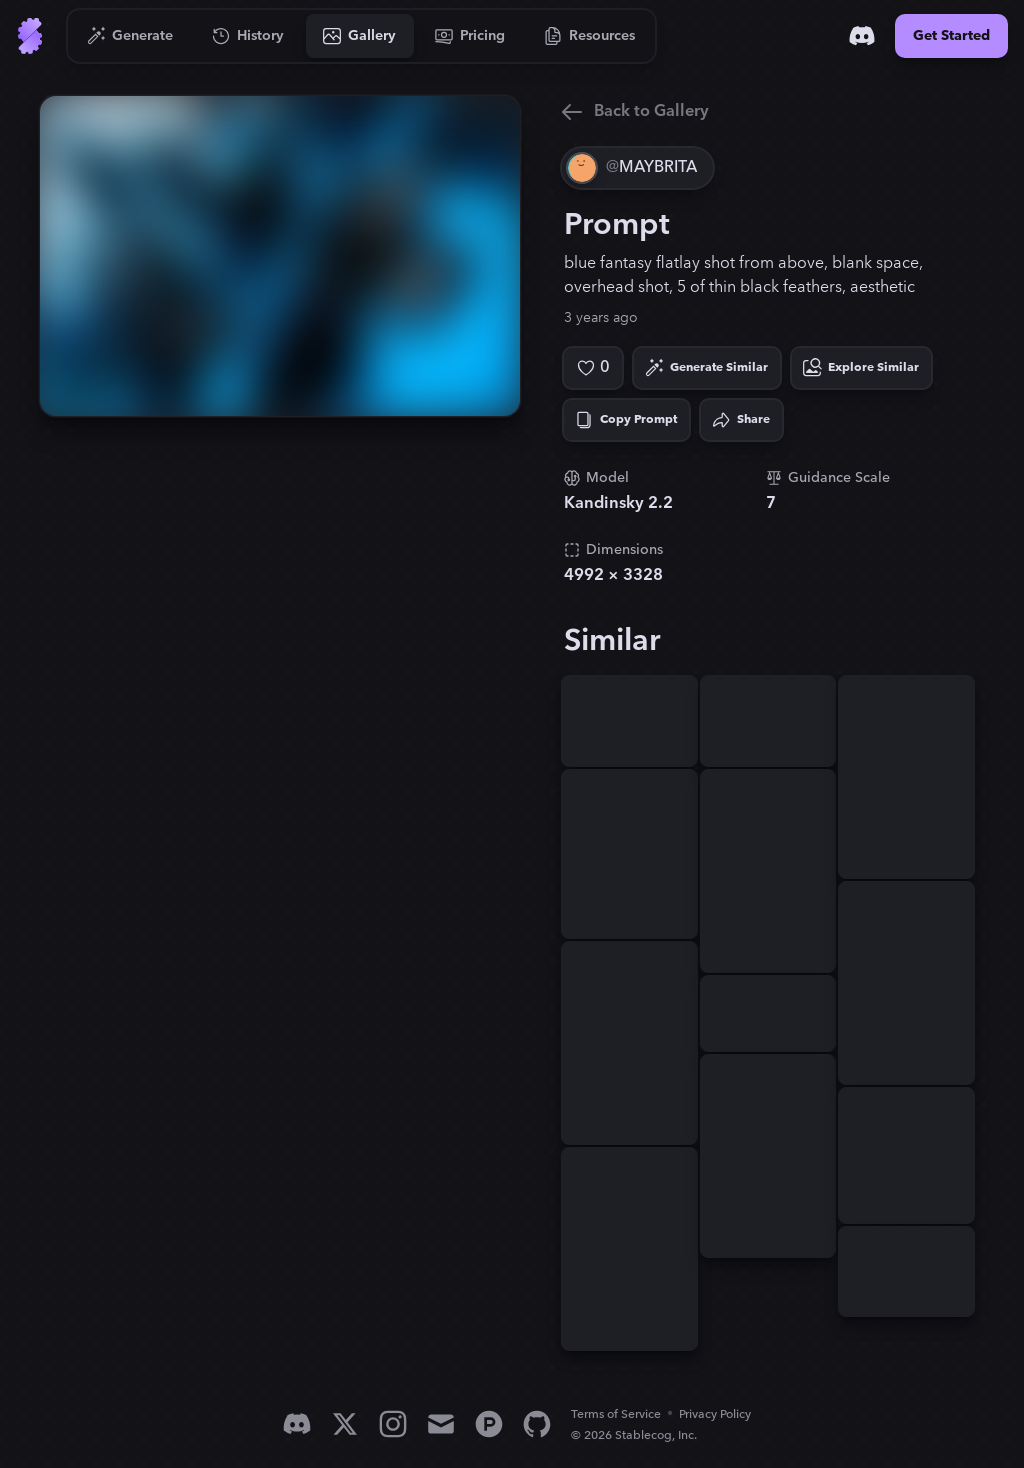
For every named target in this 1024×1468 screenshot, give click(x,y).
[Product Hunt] (489, 1424)
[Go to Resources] (590, 36)
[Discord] (862, 36)
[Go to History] (248, 36)
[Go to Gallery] (360, 36)
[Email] (441, 1424)
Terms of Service (616, 1414)
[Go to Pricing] (470, 36)
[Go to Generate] (130, 36)
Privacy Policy (715, 1414)
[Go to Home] (30, 36)
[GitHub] (537, 1424)
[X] (345, 1424)
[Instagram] (393, 1424)
